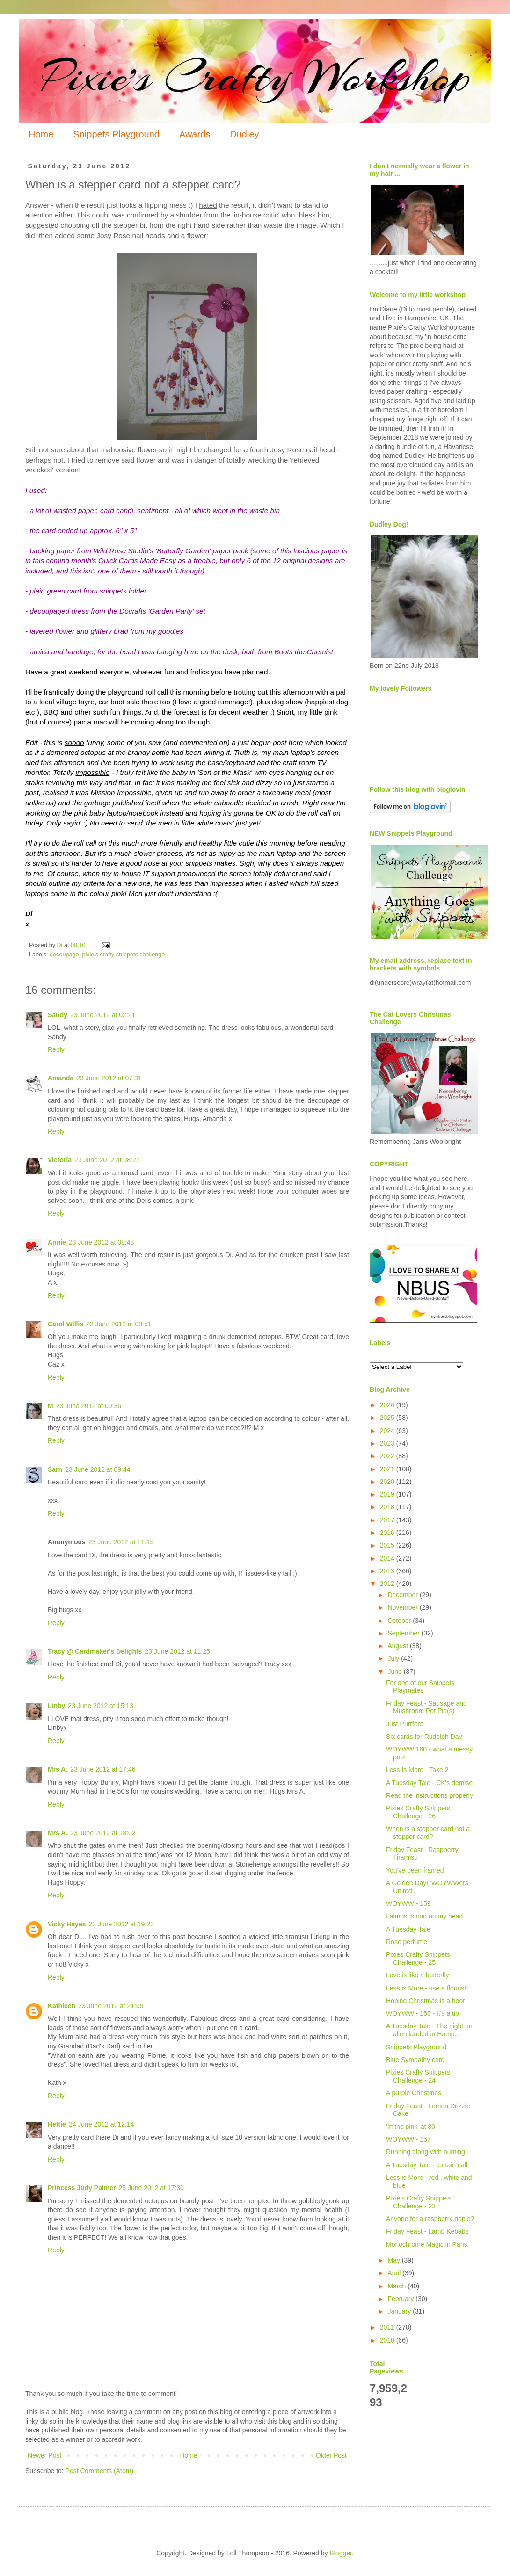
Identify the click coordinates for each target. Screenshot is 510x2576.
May (394, 2260)
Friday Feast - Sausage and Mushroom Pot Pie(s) (426, 1707)
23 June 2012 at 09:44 (97, 1469)
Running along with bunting (425, 2152)
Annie (57, 1242)
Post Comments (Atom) (99, 2471)
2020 (388, 1481)
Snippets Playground (116, 134)
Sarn (55, 1469)
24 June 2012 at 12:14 (101, 2124)
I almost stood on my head (424, 1916)
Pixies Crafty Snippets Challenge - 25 (418, 1958)
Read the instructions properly (429, 1795)
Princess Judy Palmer (82, 2188)
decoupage (64, 954)
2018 (388, 1507)
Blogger (340, 2553)
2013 (388, 1571)
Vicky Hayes (67, 1924)
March (397, 2286)
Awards (194, 134)
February (401, 2298)
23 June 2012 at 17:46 (102, 1769)
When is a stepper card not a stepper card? (428, 1832)
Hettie (57, 2124)
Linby (56, 1705)
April (394, 2273)
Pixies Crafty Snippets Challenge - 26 (418, 1812)
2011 (388, 2327)
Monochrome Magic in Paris (426, 2244)
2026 (388, 1405)
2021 (388, 1469)
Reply (56, 1049)
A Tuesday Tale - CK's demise (429, 1783)
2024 (388, 1430)
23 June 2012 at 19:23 (120, 1924)
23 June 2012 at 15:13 (100, 1705)
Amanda (60, 1078)
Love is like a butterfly (417, 1975)
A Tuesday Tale (408, 1929)
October (400, 1620)
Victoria (60, 1160)
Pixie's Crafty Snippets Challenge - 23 (419, 2202)
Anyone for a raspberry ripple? (430, 2218)
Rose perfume (406, 1942)
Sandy (57, 1015)
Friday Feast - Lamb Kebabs (427, 2231)
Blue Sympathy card (415, 2059)
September (404, 1633)
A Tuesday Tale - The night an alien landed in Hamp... (429, 2030)
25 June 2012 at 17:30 (151, 2188)
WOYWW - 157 (408, 2139)
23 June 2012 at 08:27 (106, 1160)
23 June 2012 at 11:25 (177, 1651)
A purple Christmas (413, 2093)
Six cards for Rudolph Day (424, 1736)
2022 (388, 1456)
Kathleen (61, 2006)
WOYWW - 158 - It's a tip (422, 2013)
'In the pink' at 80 (410, 2126)
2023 (388, 1443)
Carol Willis (65, 1324)
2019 (388, 1494)
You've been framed (415, 1870)
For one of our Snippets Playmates (420, 1686)
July (394, 1658)
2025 (388, 1417)
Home (41, 134)
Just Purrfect (404, 1724)
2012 (388, 1583)
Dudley (244, 134)
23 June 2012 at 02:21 (102, 1015)
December (403, 1595)
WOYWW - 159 (408, 1903)
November (403, 1607)
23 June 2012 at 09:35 (88, 1406)
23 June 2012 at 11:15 (120, 1542)
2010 (388, 2340)
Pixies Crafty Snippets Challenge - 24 (418, 2076)
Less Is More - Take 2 (417, 1769)
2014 (388, 1558)
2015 (388, 1545)
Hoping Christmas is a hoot (425, 2000)
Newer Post (44, 2455)
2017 (388, 1520)
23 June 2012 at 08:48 (101, 1242)
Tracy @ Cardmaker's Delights (95, 1651)
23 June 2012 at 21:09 (110, 2006)
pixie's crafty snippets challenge (123, 954)
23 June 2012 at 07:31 (108, 1078)
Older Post (331, 2455)
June (395, 1671)
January (400, 2311)
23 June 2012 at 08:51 (118, 1324)
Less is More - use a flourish (427, 1988)
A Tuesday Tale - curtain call (426, 2165)
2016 (388, 1532)
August (398, 1646)
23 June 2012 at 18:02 (102, 1833)
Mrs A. (57, 1769)
